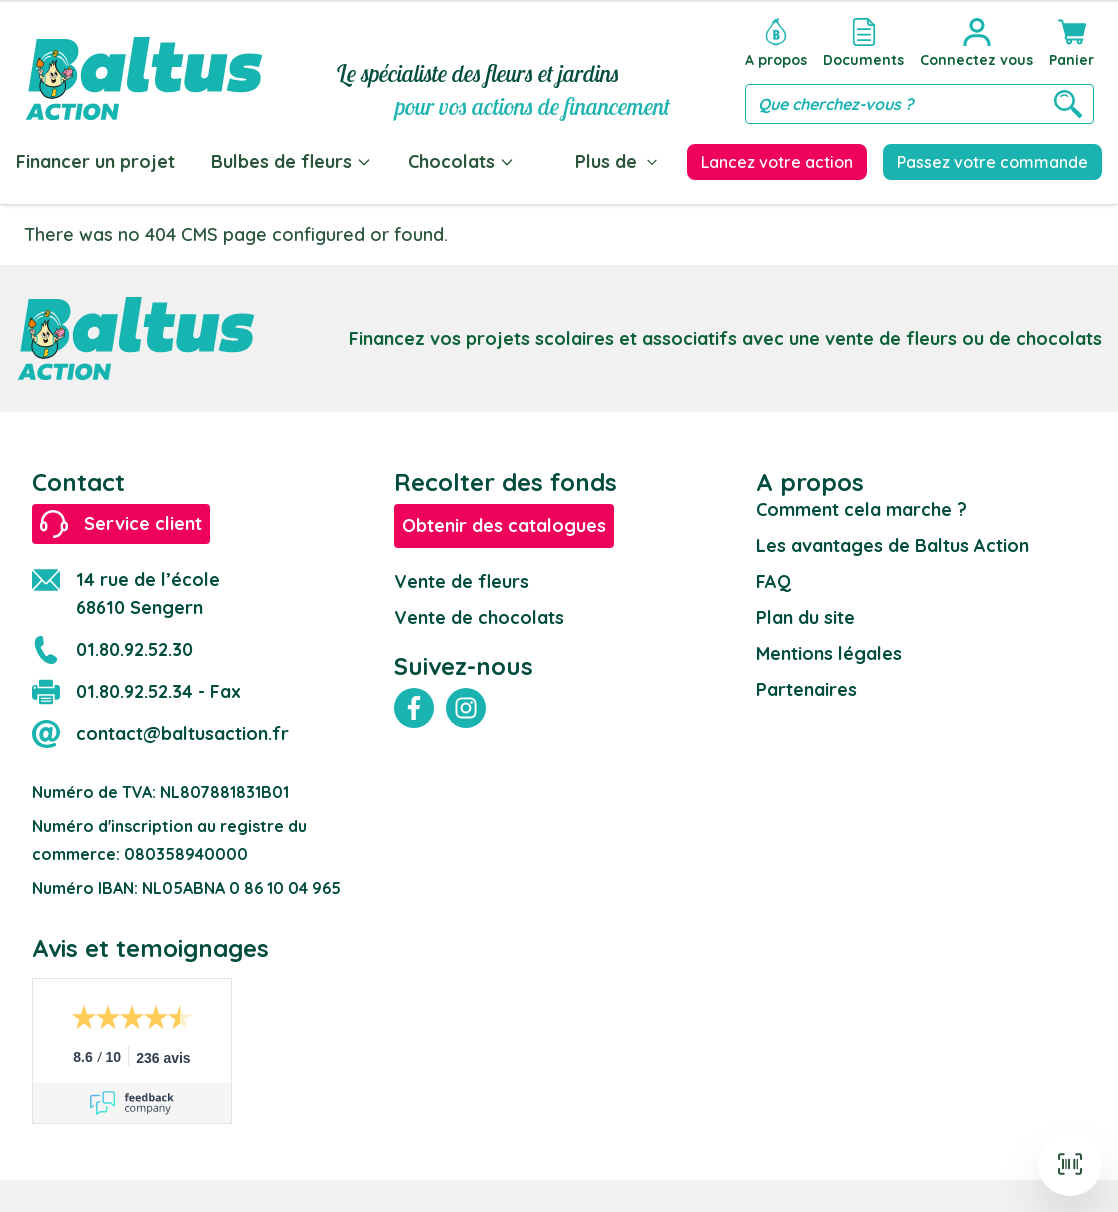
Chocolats (461, 161)
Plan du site (805, 617)
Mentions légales (829, 653)
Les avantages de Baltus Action (892, 545)
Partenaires (806, 689)
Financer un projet (95, 161)
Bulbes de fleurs (291, 161)
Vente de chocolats (479, 617)
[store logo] (144, 66)
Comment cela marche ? (861, 509)
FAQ (773, 581)
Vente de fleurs (461, 581)
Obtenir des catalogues (504, 525)
